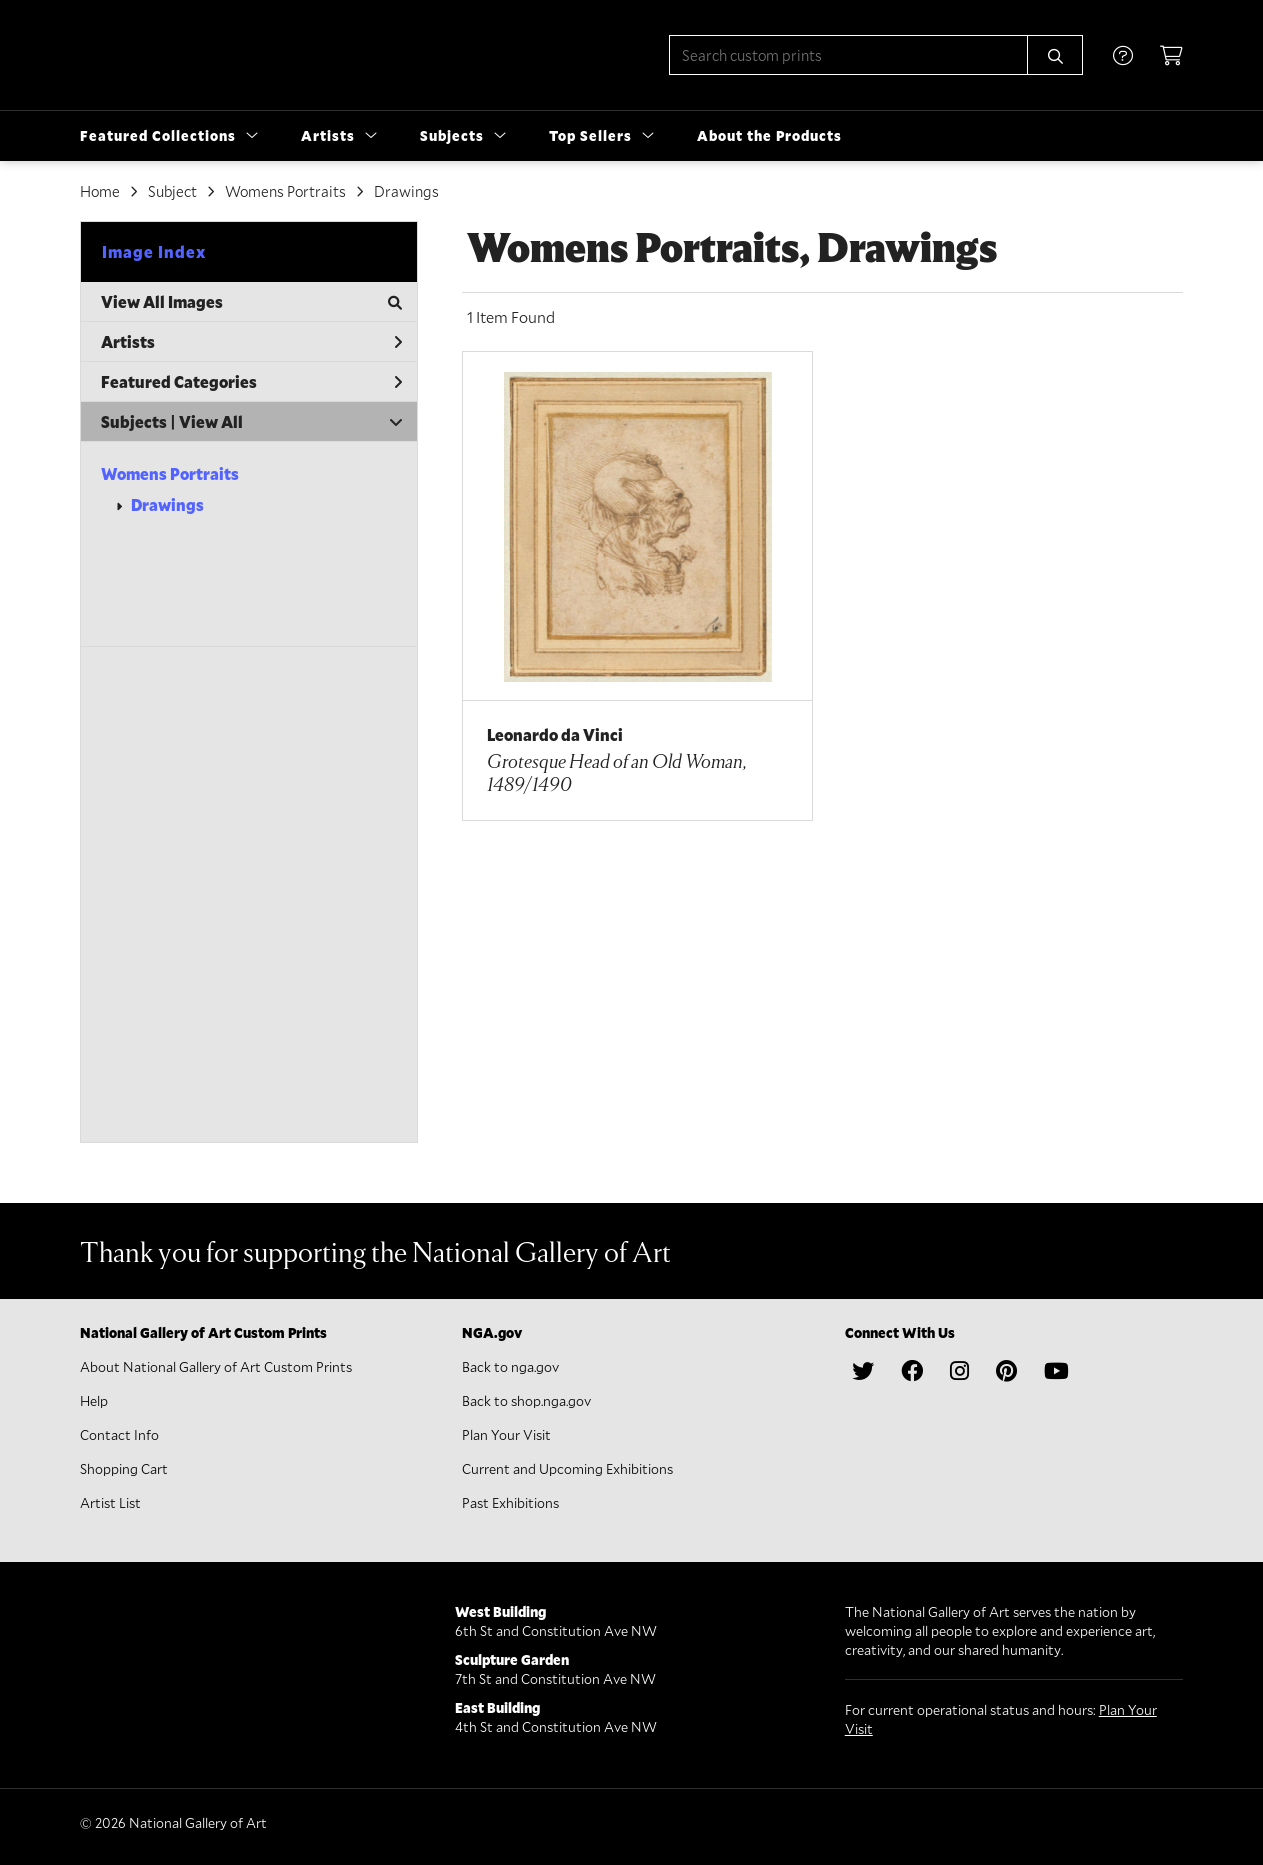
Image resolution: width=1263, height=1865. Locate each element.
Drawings (167, 504)
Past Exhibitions (510, 1502)
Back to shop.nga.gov (526, 1400)
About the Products (769, 135)
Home (100, 191)
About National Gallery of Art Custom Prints (216, 1366)
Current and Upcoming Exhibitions (567, 1468)
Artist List (110, 1502)
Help (94, 1400)
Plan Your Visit (506, 1434)
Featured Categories (251, 381)
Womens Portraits (170, 473)
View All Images (251, 301)
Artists (251, 341)
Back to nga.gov (510, 1366)
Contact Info (119, 1434)
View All (211, 421)
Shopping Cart (124, 1468)
